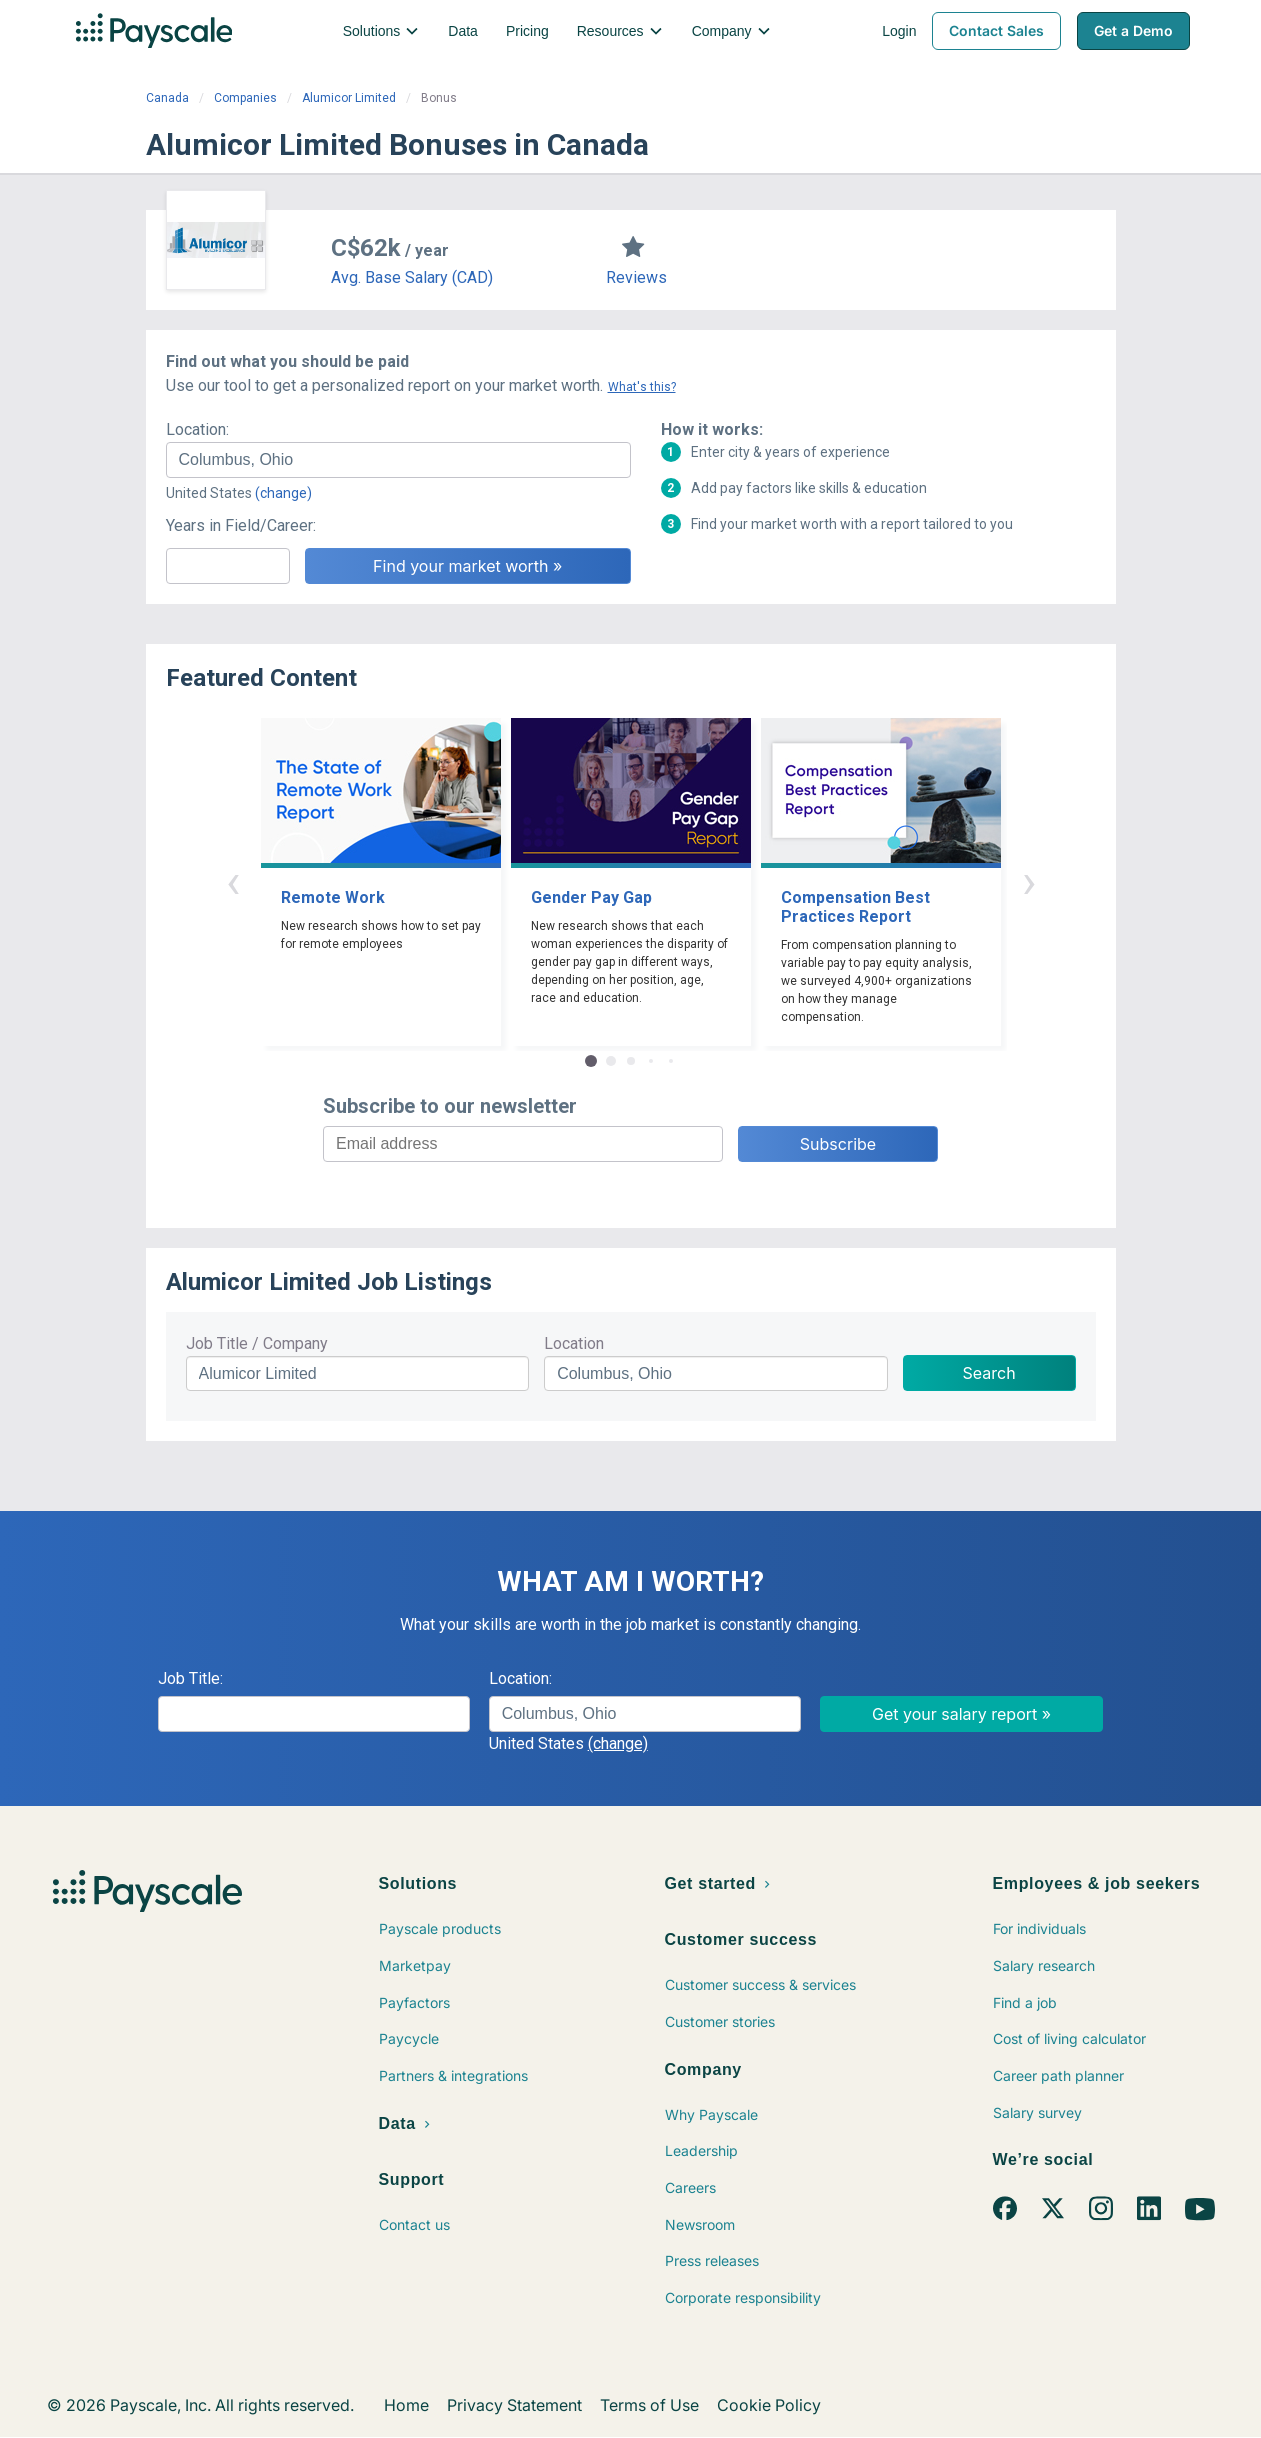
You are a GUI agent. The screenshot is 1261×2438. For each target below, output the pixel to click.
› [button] (1029, 881)
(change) (283, 493)
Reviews (636, 277)
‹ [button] (233, 881)
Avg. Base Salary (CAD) (412, 277)
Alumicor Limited (349, 98)
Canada (167, 98)
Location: (197, 429)
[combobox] (398, 460)
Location (574, 1343)
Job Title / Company (257, 1343)
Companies (245, 98)
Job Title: (190, 1678)
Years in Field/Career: (241, 525)
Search (989, 1373)
